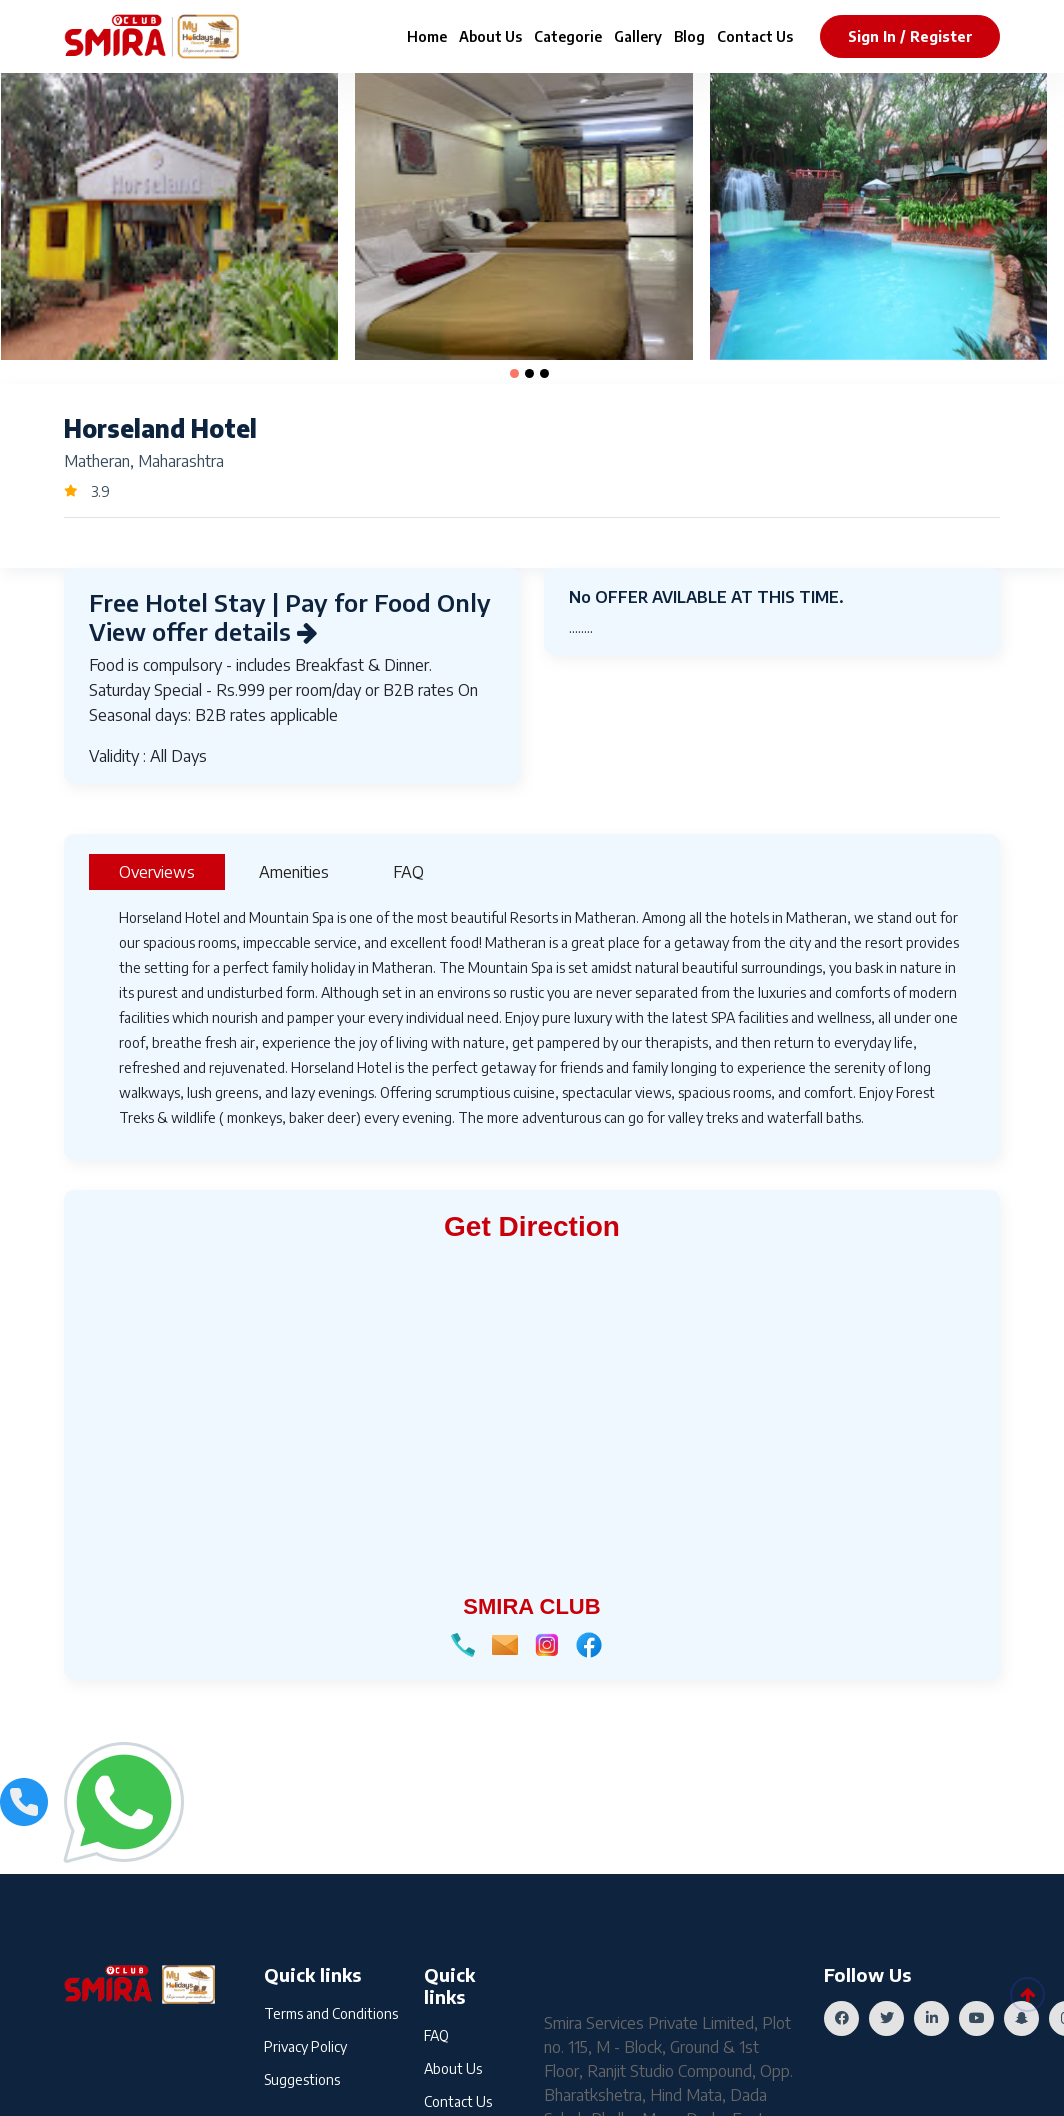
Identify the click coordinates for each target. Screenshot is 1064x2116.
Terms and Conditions (331, 2013)
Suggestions (302, 2079)
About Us (490, 36)
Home (427, 36)
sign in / (877, 36)
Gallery (638, 36)
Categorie (568, 36)
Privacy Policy (305, 2046)
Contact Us (755, 36)
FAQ (436, 2035)
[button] (514, 373)
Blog (689, 36)
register (941, 36)
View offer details (203, 631)
